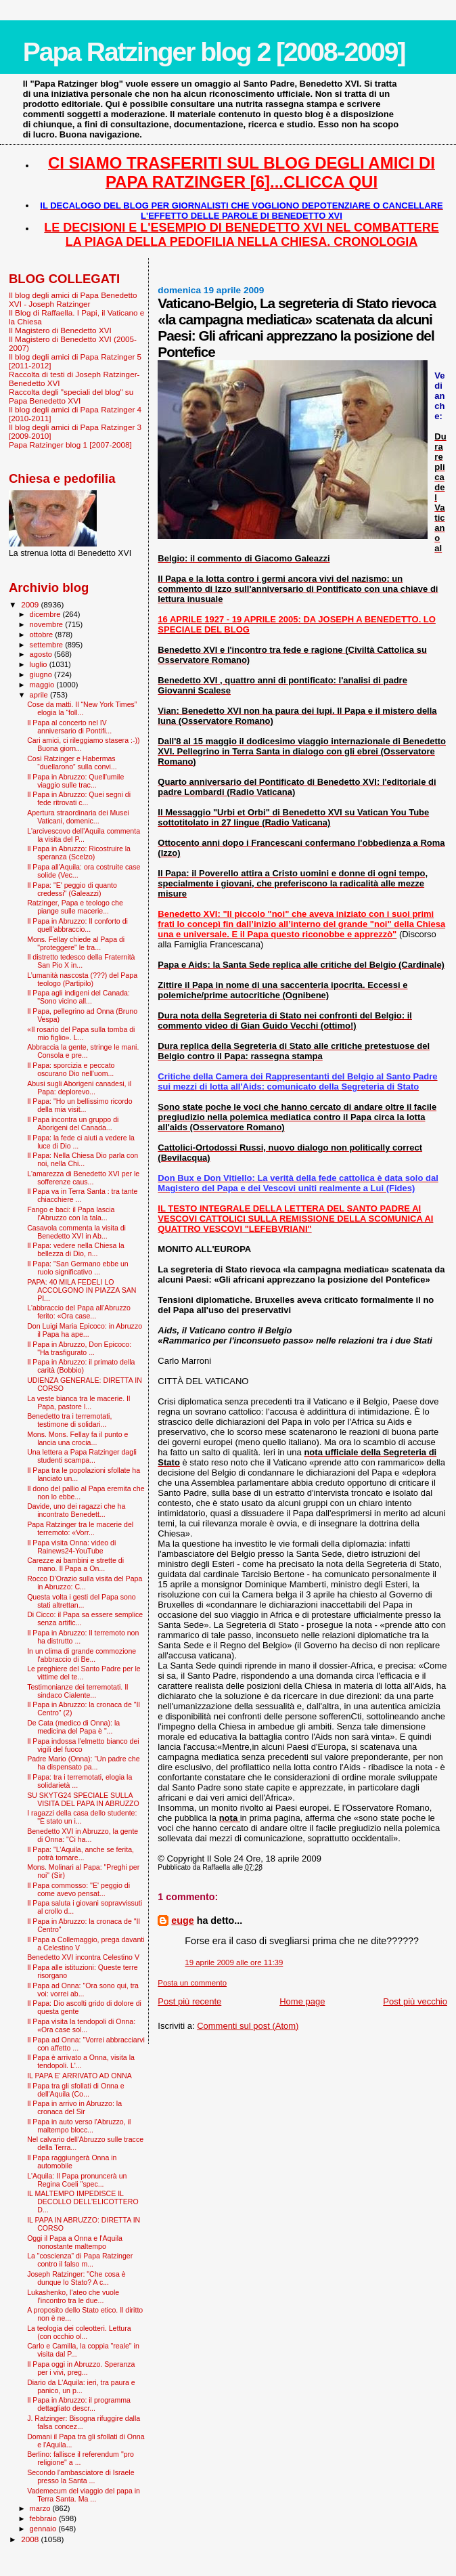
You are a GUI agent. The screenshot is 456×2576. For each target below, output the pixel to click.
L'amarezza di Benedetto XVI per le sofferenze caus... (83, 1177)
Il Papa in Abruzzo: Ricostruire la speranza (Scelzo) (79, 852)
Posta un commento (192, 1983)
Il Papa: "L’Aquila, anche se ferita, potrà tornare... (80, 1853)
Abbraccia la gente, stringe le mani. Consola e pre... (83, 1051)
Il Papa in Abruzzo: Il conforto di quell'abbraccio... (77, 925)
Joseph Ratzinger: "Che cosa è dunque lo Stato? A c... (76, 2278)
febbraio (44, 2518)
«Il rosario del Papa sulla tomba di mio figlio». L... (81, 1033)
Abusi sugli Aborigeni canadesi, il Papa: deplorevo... (79, 1087)
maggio (43, 685)
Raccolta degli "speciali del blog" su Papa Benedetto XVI (71, 396)
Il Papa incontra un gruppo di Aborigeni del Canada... (72, 1123)
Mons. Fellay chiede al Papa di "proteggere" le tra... (75, 943)
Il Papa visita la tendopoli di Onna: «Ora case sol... (81, 2025)
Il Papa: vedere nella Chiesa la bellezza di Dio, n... (75, 1249)
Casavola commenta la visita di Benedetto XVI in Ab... (76, 1232)
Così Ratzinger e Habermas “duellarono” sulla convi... (72, 762)
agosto (42, 654)
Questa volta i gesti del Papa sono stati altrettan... (81, 1601)
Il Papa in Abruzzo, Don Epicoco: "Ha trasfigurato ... (79, 1348)
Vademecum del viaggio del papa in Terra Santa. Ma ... (83, 2495)
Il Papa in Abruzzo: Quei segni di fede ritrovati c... (79, 798)
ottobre (42, 634)
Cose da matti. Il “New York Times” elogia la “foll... (82, 708)
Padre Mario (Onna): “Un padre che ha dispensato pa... (83, 1763)
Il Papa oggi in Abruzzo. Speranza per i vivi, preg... (81, 2368)
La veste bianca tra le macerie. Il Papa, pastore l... (78, 1402)
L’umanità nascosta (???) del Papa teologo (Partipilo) (82, 979)
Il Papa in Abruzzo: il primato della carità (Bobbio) (81, 1366)
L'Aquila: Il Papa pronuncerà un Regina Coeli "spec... (77, 2180)
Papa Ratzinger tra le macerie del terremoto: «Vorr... (80, 1528)
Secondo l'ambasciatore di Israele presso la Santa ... (80, 2476)
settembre (48, 645)
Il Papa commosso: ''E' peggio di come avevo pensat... (78, 1889)
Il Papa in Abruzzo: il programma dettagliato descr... (79, 2404)
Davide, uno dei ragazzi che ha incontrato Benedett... (76, 1510)
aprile (40, 695)
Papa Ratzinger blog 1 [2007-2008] (70, 444)
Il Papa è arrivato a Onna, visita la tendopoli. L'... (81, 2061)
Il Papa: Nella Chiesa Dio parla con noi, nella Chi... (82, 1159)
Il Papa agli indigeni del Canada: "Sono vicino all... (78, 997)
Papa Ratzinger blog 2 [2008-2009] (214, 51)
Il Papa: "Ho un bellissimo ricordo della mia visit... (79, 1105)
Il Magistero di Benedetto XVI (60, 330)
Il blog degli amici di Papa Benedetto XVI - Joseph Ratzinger (73, 299)
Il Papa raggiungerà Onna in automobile (71, 2161)
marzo (41, 2508)
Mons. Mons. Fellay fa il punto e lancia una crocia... (77, 1438)
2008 (31, 2539)
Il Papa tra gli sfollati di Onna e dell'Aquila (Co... (75, 2090)
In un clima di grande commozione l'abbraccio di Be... (81, 1655)
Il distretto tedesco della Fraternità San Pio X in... (81, 961)
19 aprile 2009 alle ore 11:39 (234, 1962)
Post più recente (189, 2001)
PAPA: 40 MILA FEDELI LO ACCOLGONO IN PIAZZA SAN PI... (81, 1290)
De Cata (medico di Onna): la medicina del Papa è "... (73, 1727)
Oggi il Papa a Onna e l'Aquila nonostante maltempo (74, 2242)
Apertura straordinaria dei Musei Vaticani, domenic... (78, 817)
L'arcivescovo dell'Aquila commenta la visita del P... (83, 835)
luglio (39, 664)
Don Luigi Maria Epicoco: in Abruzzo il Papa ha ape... (84, 1330)
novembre (48, 624)
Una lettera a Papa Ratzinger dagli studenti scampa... (82, 1456)
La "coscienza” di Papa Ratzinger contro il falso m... (80, 2260)
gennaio (44, 2529)
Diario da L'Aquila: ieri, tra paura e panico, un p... (81, 2386)
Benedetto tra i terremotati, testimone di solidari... (69, 1420)
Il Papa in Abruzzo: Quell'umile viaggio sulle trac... (75, 781)
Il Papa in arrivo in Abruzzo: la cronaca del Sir (74, 2107)
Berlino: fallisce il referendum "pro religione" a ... (80, 2458)
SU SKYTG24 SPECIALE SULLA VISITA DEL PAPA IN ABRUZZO (83, 1799)
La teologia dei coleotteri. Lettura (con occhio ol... (79, 2332)
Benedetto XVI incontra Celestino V (83, 1957)
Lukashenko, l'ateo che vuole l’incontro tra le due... (73, 2296)
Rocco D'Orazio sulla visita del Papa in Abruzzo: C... (84, 1582)
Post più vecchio (415, 2001)
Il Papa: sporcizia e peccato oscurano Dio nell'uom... (70, 1069)
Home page (302, 2001)
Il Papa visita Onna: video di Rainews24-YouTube (71, 1547)
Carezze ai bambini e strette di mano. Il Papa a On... (75, 1564)
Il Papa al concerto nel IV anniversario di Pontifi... (69, 726)
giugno (42, 674)
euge (182, 1920)
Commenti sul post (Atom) (247, 2026)
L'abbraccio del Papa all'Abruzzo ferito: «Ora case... (79, 1312)
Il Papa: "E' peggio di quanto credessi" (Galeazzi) (72, 889)
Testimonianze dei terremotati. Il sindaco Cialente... (77, 1691)
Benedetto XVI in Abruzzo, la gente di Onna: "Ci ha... (82, 1835)
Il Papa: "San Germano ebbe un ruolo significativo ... (78, 1268)
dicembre (46, 614)
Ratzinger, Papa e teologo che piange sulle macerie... (75, 907)
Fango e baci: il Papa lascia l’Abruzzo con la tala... (70, 1213)
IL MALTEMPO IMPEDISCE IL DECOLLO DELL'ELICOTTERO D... (83, 2201)
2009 (31, 604)
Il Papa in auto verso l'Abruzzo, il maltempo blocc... (79, 2126)
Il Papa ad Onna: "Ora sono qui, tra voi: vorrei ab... (83, 1989)
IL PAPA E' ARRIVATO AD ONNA (79, 2075)
